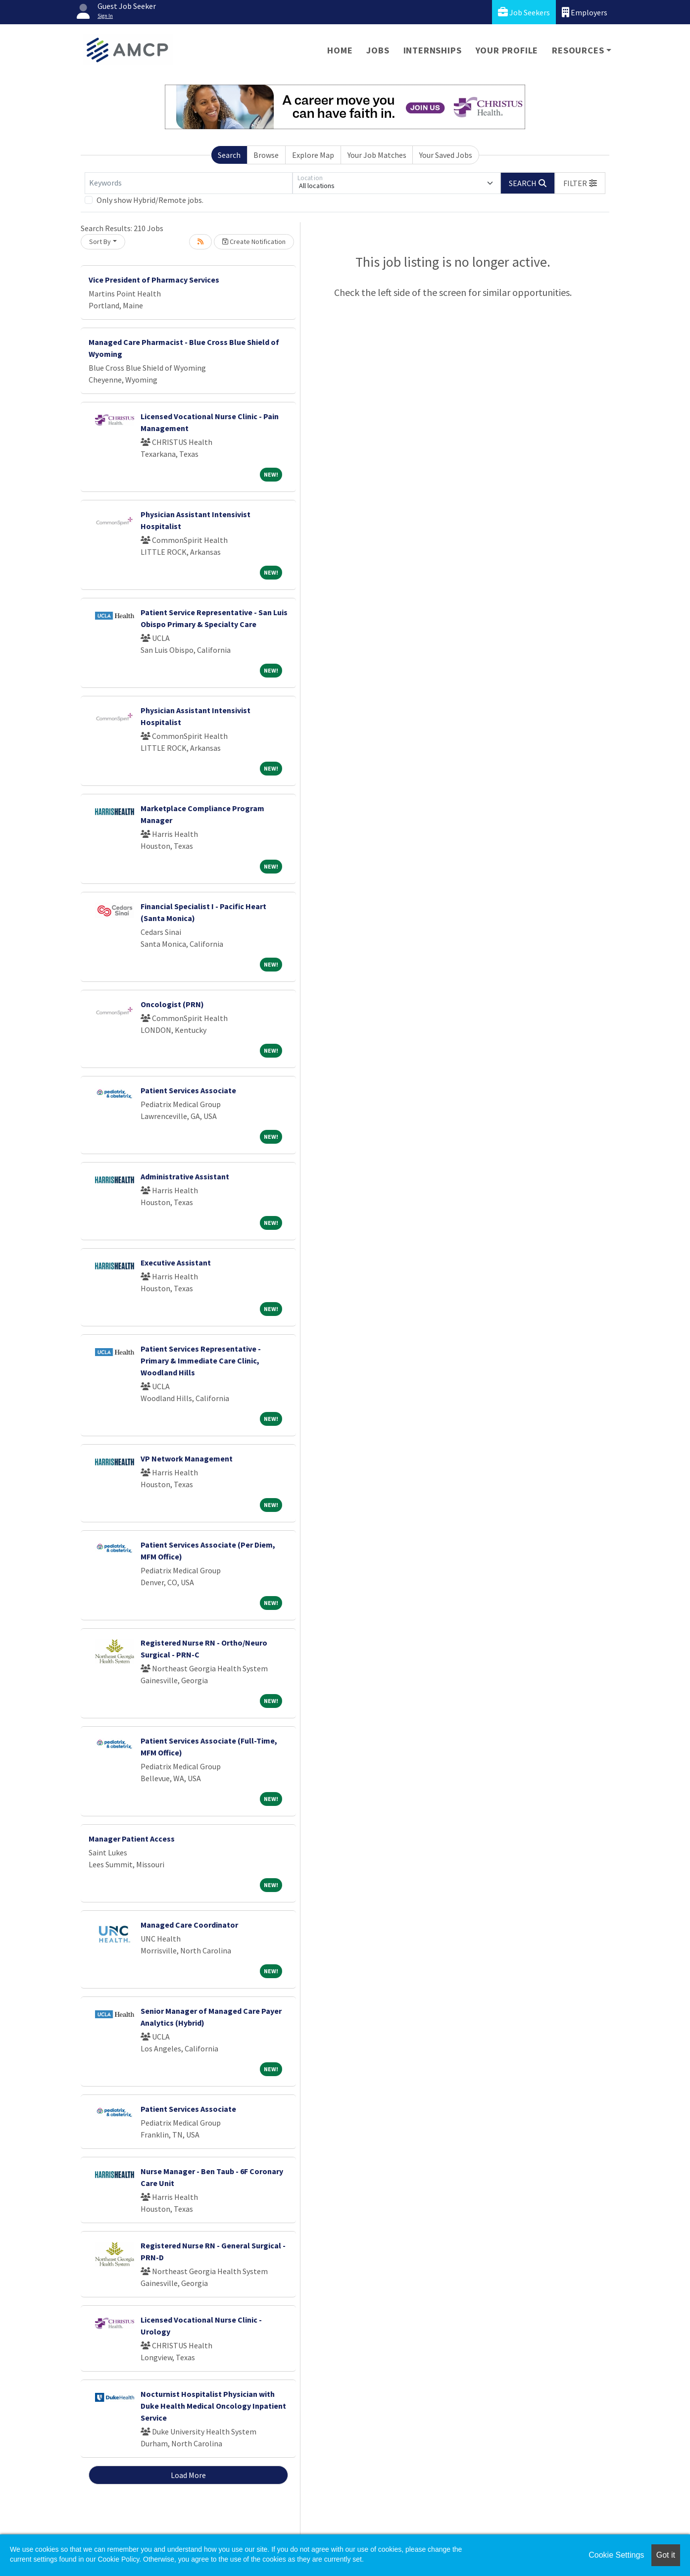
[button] (580, 183)
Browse (266, 155)
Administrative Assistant (185, 1176)
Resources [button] (578, 50)
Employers (584, 12)
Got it (665, 2555)
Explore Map (313, 155)
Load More (188, 2475)
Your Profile (507, 50)
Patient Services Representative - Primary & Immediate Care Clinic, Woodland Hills (201, 1360)
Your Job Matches (376, 155)
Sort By (100, 241)
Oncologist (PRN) (172, 1004)
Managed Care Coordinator (189, 1925)
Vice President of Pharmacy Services (154, 280)
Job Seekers (524, 12)
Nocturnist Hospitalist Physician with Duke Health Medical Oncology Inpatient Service (213, 2406)
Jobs (377, 50)
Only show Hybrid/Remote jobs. (150, 200)
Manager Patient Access (132, 1839)
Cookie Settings (616, 2555)
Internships (432, 50)
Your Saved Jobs (445, 155)
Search (229, 155)
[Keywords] (189, 183)
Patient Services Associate (188, 1090)
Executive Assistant (176, 1262)
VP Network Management (187, 1458)
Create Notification (254, 241)
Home (339, 50)
